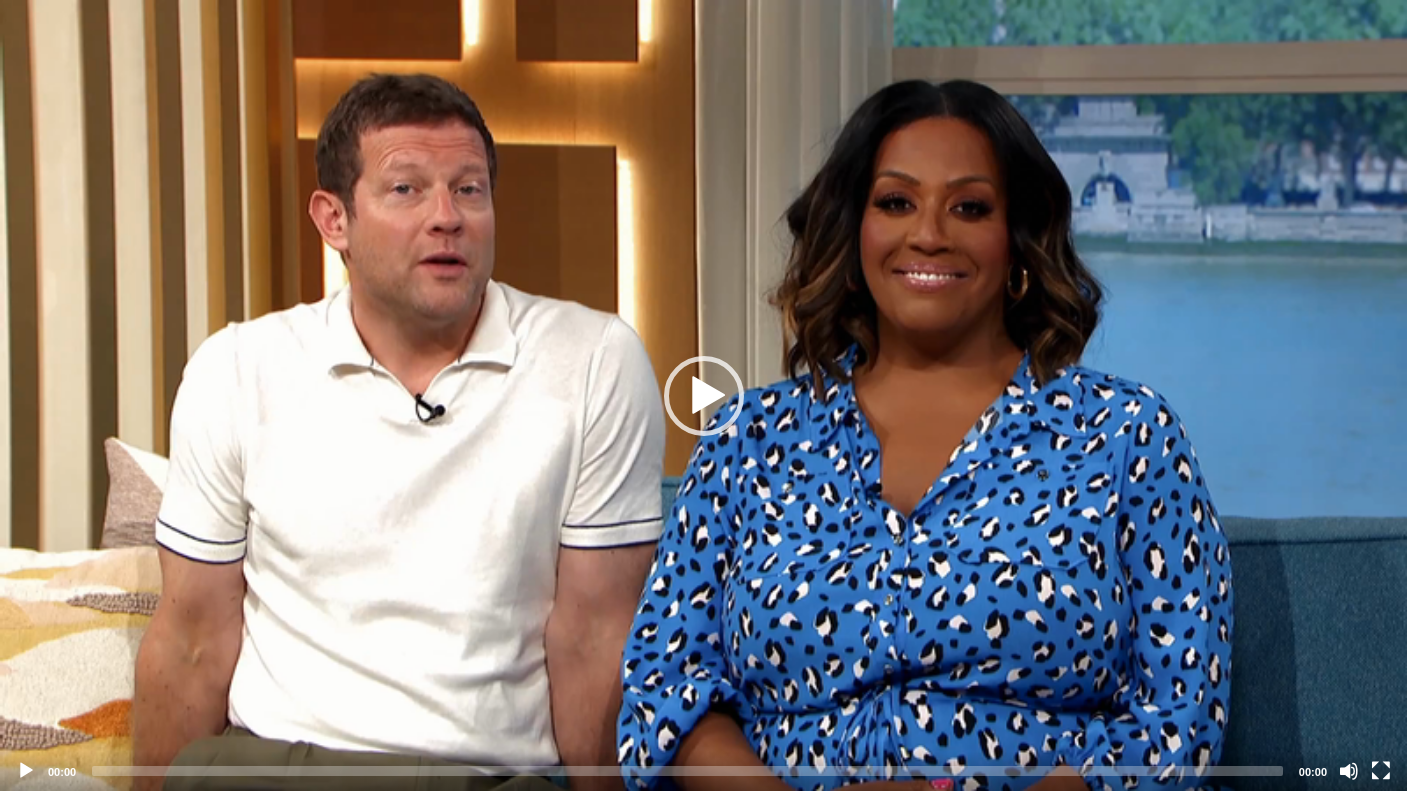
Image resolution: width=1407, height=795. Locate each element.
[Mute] (1349, 771)
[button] (704, 396)
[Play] (26, 771)
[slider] (687, 771)
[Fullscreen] (1381, 771)
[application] (703, 395)
